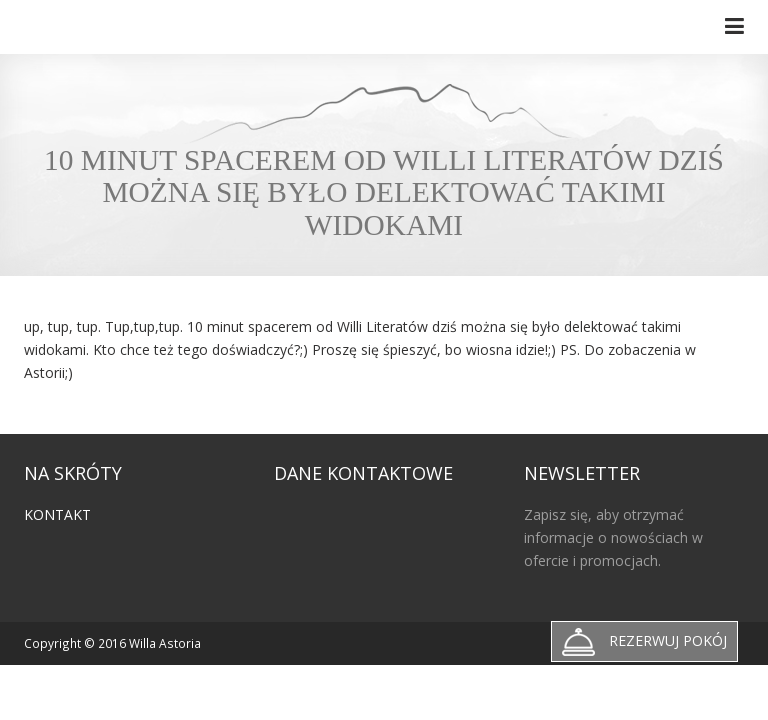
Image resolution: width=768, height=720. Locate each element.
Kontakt (57, 514)
